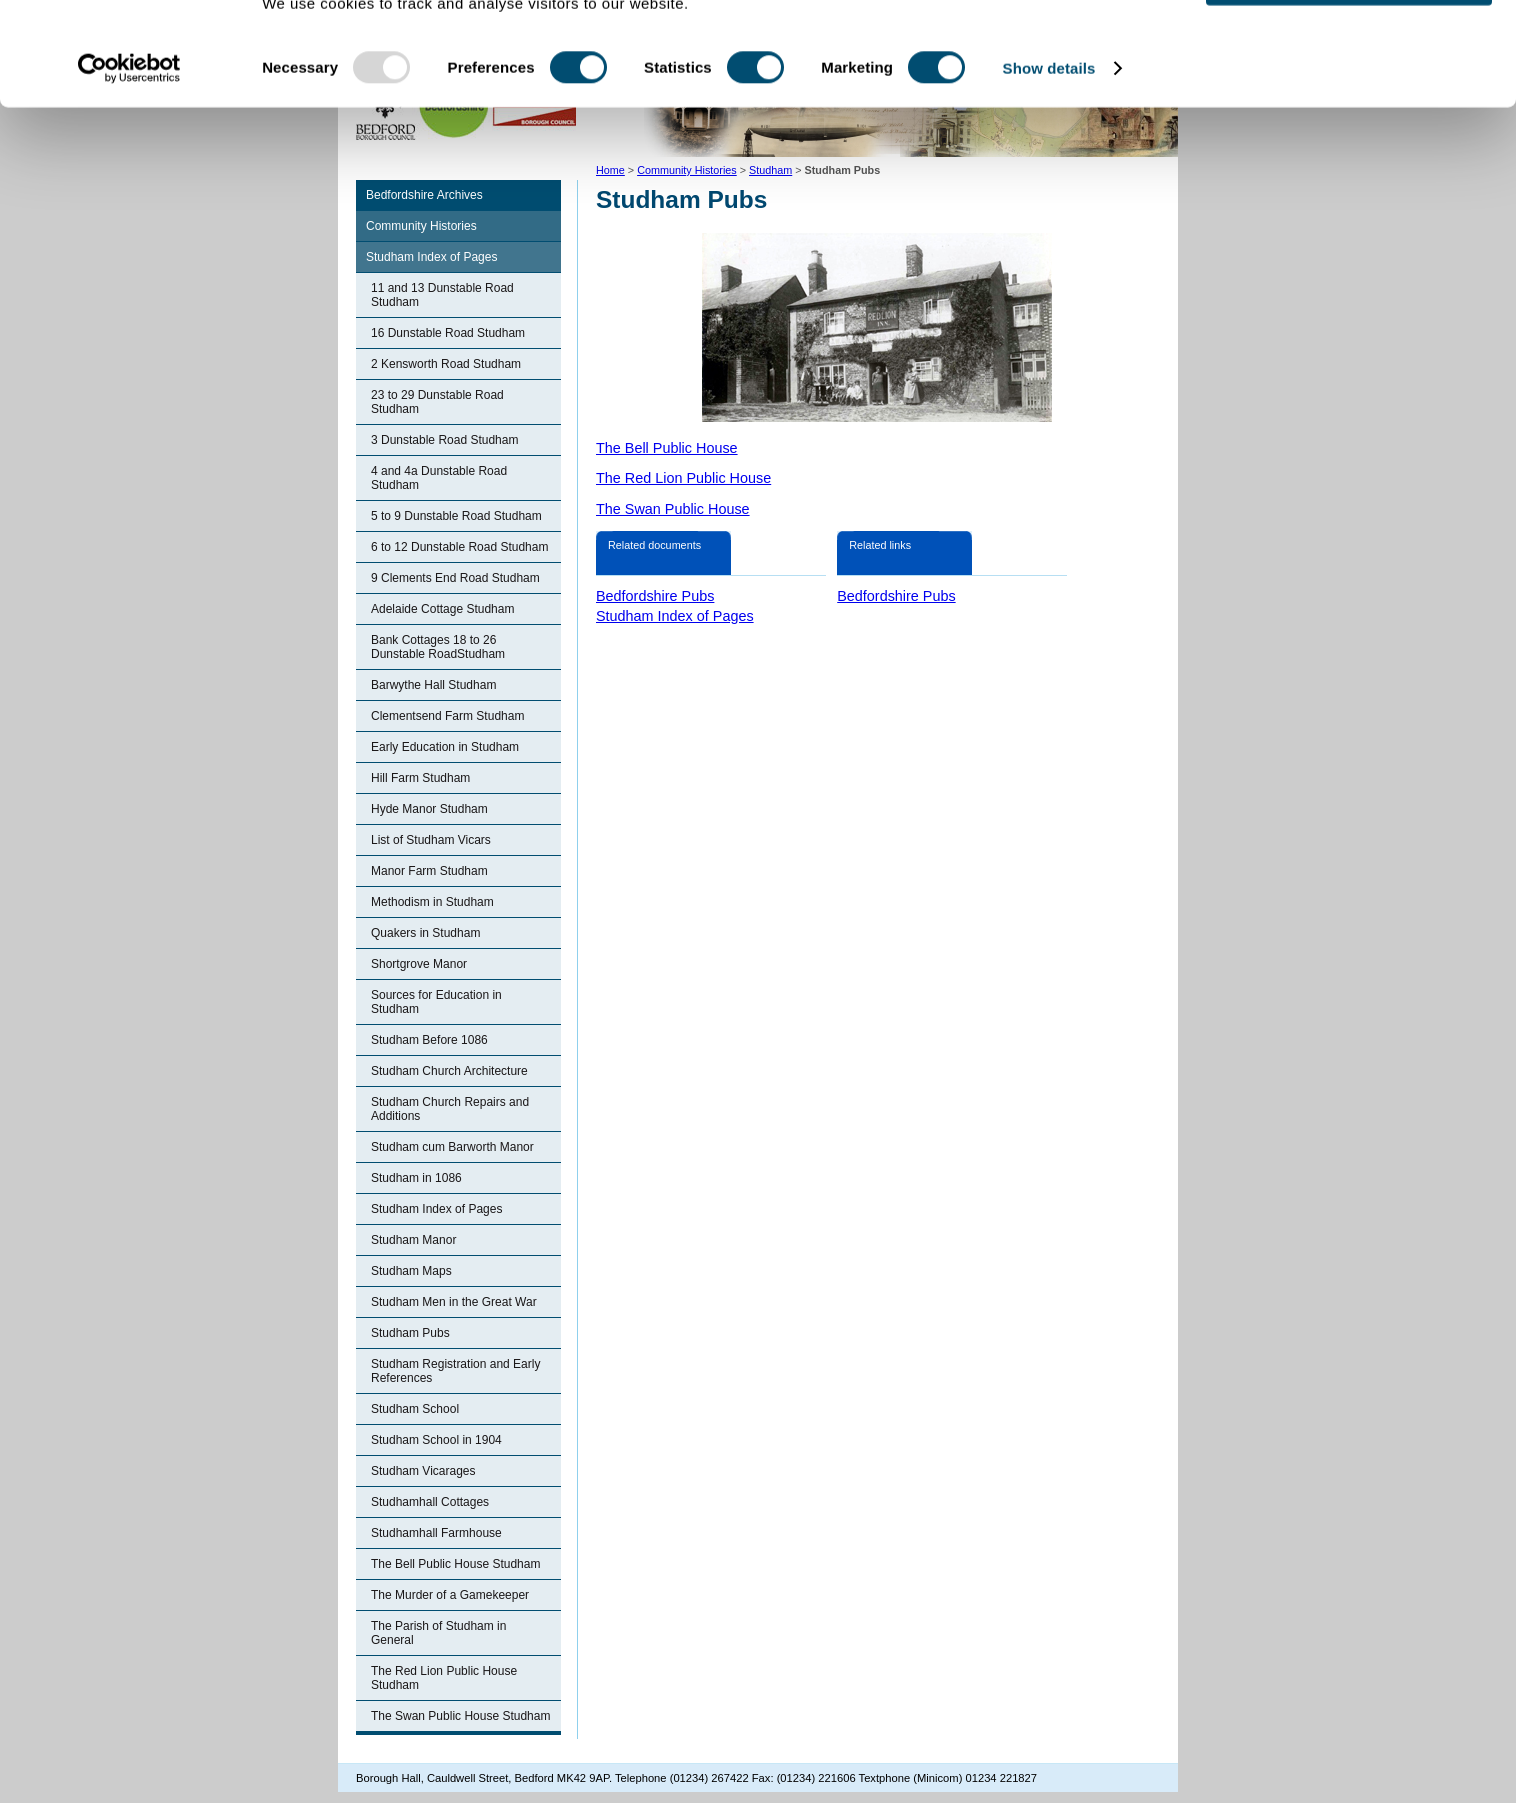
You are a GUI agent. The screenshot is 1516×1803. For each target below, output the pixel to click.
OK (1349, 49)
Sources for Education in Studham (436, 1002)
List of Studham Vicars (431, 840)
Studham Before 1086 (429, 1040)
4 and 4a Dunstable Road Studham (439, 478)
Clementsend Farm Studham (447, 716)
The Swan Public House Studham (460, 1716)
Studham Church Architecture (449, 1071)
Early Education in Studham (445, 747)
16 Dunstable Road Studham (448, 333)
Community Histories (421, 226)
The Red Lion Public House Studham (444, 1678)
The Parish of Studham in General (438, 1633)
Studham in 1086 (416, 1178)
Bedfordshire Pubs (655, 596)
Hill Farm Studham (420, 778)
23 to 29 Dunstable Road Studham (437, 402)
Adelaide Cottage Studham (442, 609)
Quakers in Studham (425, 933)
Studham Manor (413, 1240)
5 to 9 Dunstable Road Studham (456, 516)
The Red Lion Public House (683, 478)
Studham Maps (411, 1271)
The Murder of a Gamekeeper (450, 1595)
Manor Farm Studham (429, 871)
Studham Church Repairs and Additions (450, 1109)
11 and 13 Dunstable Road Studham (442, 295)
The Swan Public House (673, 509)
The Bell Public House (667, 448)
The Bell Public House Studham (455, 1564)
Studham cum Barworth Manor (452, 1147)
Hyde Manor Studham (429, 809)
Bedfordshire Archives (424, 195)
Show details (1049, 137)
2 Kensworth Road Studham (446, 364)
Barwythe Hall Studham (433, 685)
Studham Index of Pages (431, 257)
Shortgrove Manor (419, 964)
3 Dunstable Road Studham (444, 440)
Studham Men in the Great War (454, 1302)
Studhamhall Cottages (430, 1502)
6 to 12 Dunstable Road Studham (459, 547)
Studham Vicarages (423, 1471)
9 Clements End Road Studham (455, 578)
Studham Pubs (410, 1333)
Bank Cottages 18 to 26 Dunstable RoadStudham (438, 647)
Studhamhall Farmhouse (436, 1533)
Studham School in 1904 (436, 1440)
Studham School (415, 1409)
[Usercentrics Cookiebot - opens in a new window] (129, 138)
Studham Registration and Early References (455, 1371)
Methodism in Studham (432, 902)
